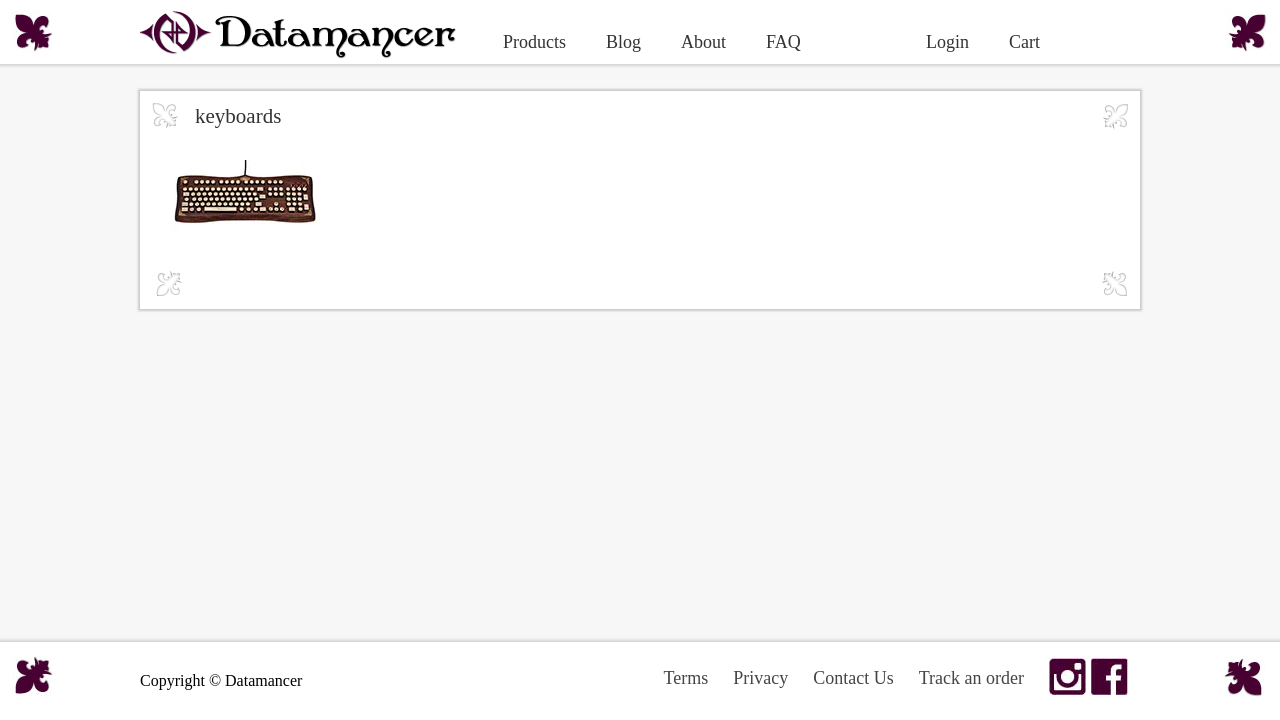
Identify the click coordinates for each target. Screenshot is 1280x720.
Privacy (760, 678)
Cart (1024, 42)
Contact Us (853, 678)
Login (947, 42)
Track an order (971, 678)
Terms (685, 678)
